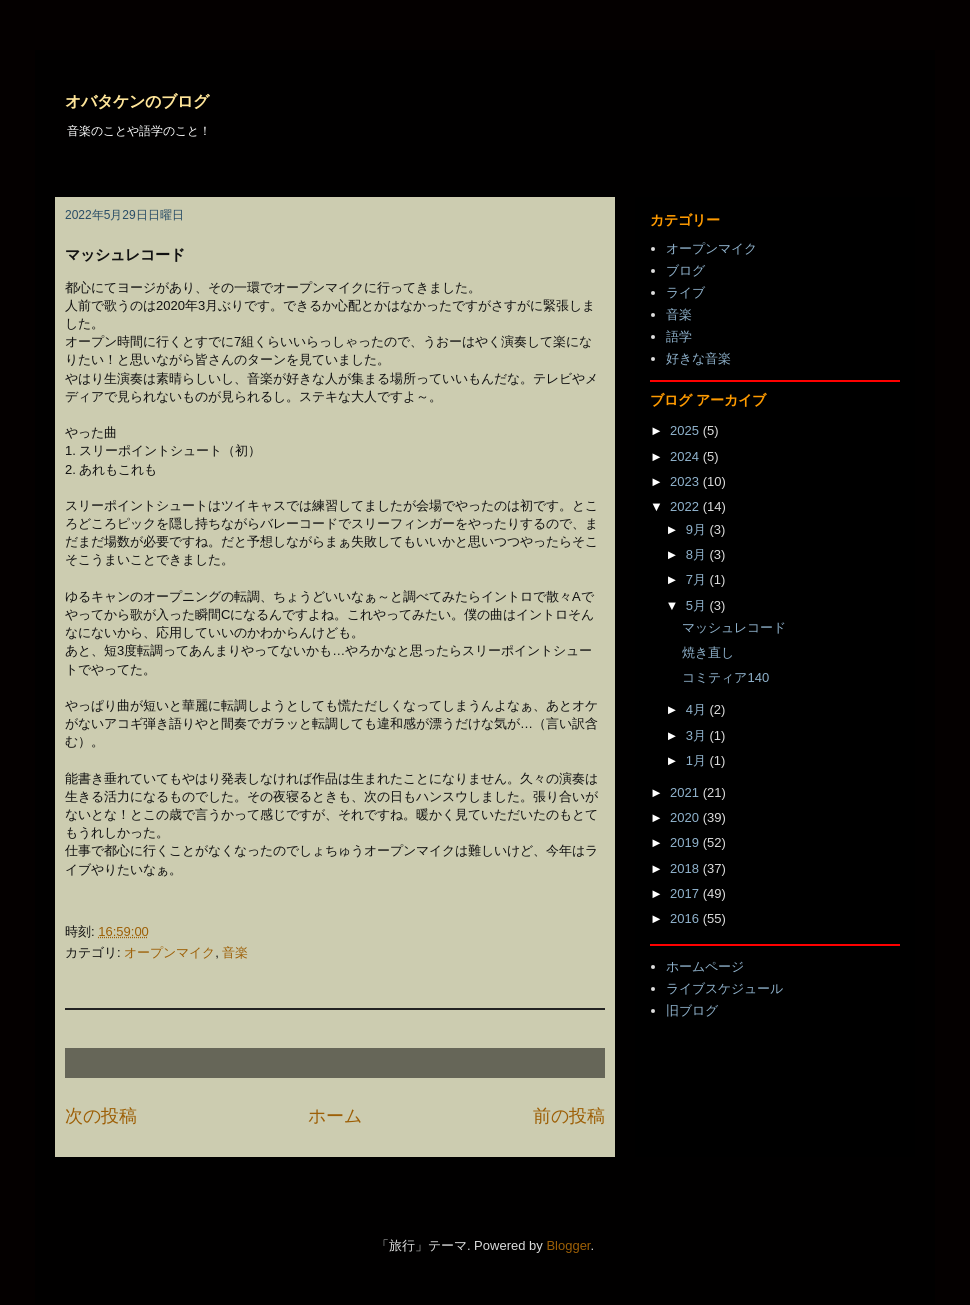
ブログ (685, 270)
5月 (698, 605)
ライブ (685, 292)
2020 (686, 817)
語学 (679, 336)
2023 (686, 481)
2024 (686, 456)
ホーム (335, 1116)
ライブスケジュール (724, 988)
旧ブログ (692, 1010)
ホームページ (705, 966)
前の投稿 (569, 1116)
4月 (698, 709)
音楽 (235, 952)
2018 (686, 868)
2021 (686, 792)
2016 (686, 918)
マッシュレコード (734, 627)
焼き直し (708, 652)
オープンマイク (169, 952)
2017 (686, 893)
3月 (698, 735)
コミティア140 (725, 677)
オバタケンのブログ (137, 101)
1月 (698, 760)
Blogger (568, 1245)
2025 (686, 430)
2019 (686, 842)
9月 (698, 529)
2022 (686, 506)
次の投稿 (101, 1116)
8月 (698, 554)
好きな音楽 (698, 358)
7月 (698, 579)
